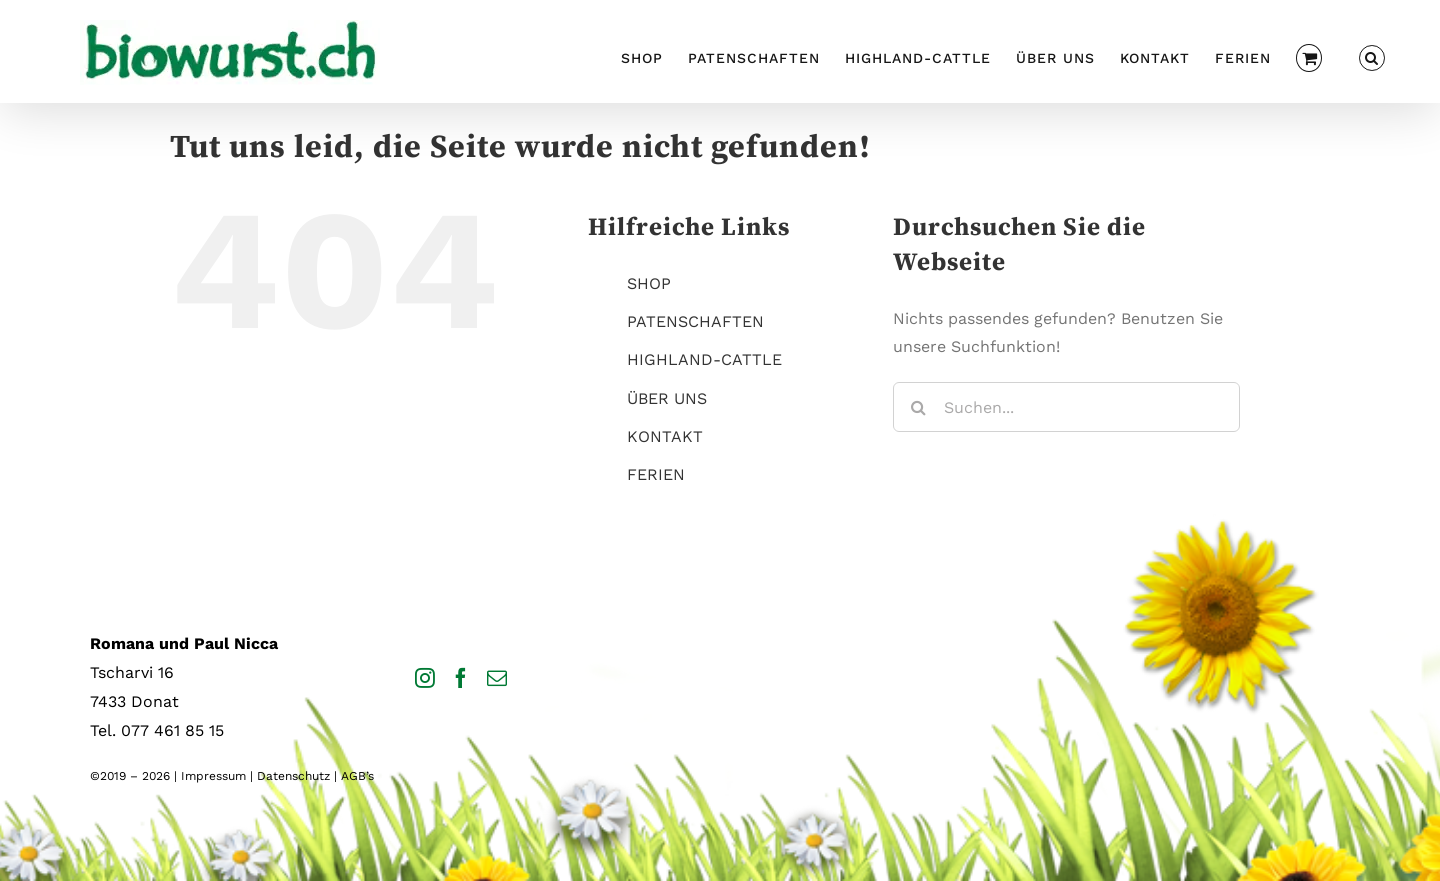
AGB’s (357, 776)
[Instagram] (425, 678)
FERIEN (656, 474)
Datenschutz (293, 776)
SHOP (649, 283)
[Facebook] (461, 678)
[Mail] (497, 678)
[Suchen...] (1066, 407)
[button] (1372, 55)
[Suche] (918, 407)
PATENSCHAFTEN (695, 321)
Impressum (213, 776)
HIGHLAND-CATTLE (704, 359)
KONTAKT (665, 436)
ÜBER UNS (667, 398)
